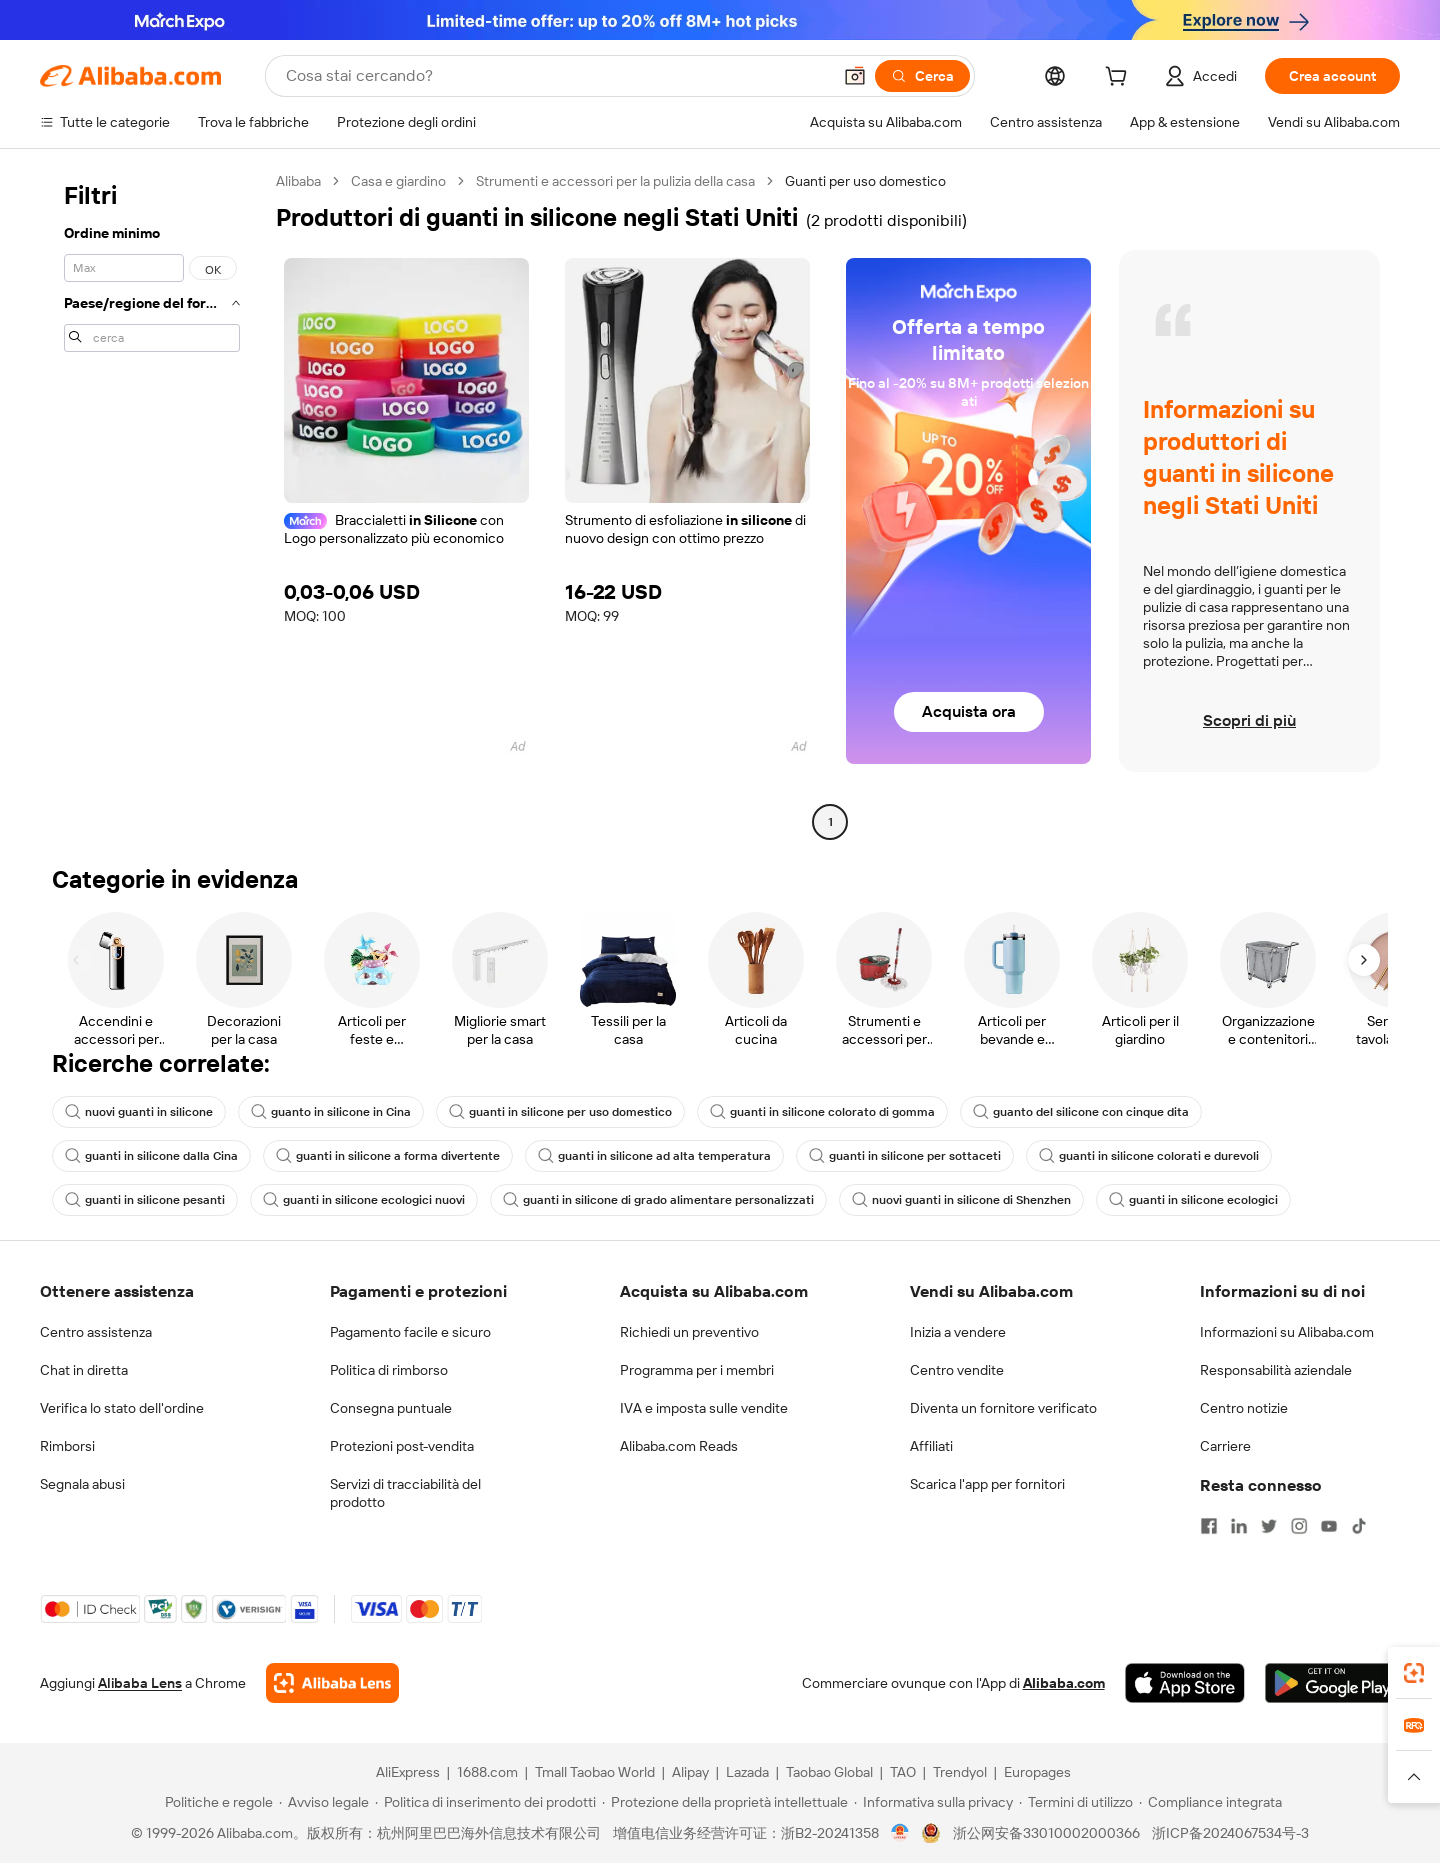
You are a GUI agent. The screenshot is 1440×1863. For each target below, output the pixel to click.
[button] (855, 76)
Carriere (1225, 1446)
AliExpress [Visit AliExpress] (408, 1772)
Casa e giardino (398, 181)
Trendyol (960, 1772)
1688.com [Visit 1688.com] (487, 1772)
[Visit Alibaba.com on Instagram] (1299, 1526)
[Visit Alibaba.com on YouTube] (1329, 1526)
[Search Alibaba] (556, 76)
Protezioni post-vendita (402, 1446)
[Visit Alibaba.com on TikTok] (1359, 1526)
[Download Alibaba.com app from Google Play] (1332, 1683)
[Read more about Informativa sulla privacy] (933, 1802)
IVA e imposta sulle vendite (704, 1408)
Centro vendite (957, 1370)
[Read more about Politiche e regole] (216, 1802)
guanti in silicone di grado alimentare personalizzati (658, 1200)
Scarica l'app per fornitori (987, 1484)
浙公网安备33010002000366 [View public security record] (1046, 1833)
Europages (1037, 1772)
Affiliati (931, 1446)
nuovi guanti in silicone (139, 1112)
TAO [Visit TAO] (903, 1772)
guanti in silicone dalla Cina (151, 1156)
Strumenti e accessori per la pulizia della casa (615, 181)
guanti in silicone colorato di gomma (822, 1112)
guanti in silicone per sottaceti (905, 1156)
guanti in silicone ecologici (1193, 1200)
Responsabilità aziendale (1276, 1370)
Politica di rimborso (389, 1370)
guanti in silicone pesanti (145, 1200)
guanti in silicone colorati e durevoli (1149, 1156)
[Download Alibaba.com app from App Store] (1185, 1683)
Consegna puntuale (391, 1408)
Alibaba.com (1064, 1683)
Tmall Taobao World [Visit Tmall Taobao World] (595, 1772)
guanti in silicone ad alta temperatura (654, 1156)
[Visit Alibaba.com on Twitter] (1269, 1526)
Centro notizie (1244, 1408)
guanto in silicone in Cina (331, 1112)
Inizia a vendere (958, 1332)
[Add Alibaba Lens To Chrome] (332, 1683)
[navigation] (152, 504)
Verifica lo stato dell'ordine (122, 1408)
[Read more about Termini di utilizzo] (1076, 1802)
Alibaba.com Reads (679, 1446)
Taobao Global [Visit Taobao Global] (829, 1772)
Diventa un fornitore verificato (1003, 1408)
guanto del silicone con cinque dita (1081, 1112)
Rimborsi (67, 1446)
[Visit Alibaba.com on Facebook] (1209, 1526)
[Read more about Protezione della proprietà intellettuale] (725, 1802)
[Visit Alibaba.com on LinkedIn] (1239, 1526)
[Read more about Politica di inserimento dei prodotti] (485, 1802)
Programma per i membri (697, 1370)
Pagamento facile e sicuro (410, 1332)
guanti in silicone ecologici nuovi (364, 1200)
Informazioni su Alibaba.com (1287, 1332)
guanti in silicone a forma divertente (388, 1156)
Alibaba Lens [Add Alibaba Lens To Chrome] (140, 1683)
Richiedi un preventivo (689, 1332)
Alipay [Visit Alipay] (690, 1772)
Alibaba (298, 181)
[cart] (1120, 79)
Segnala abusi (82, 1484)
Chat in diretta (84, 1370)
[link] (1414, 1673)
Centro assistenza (96, 1332)
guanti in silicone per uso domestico (560, 1112)
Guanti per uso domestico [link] (865, 181)
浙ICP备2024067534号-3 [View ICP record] (1230, 1833)
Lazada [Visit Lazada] (747, 1772)
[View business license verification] (900, 1833)
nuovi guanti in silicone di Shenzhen (961, 1200)
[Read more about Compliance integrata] (1210, 1802)
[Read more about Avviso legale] (324, 1802)
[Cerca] (922, 76)
